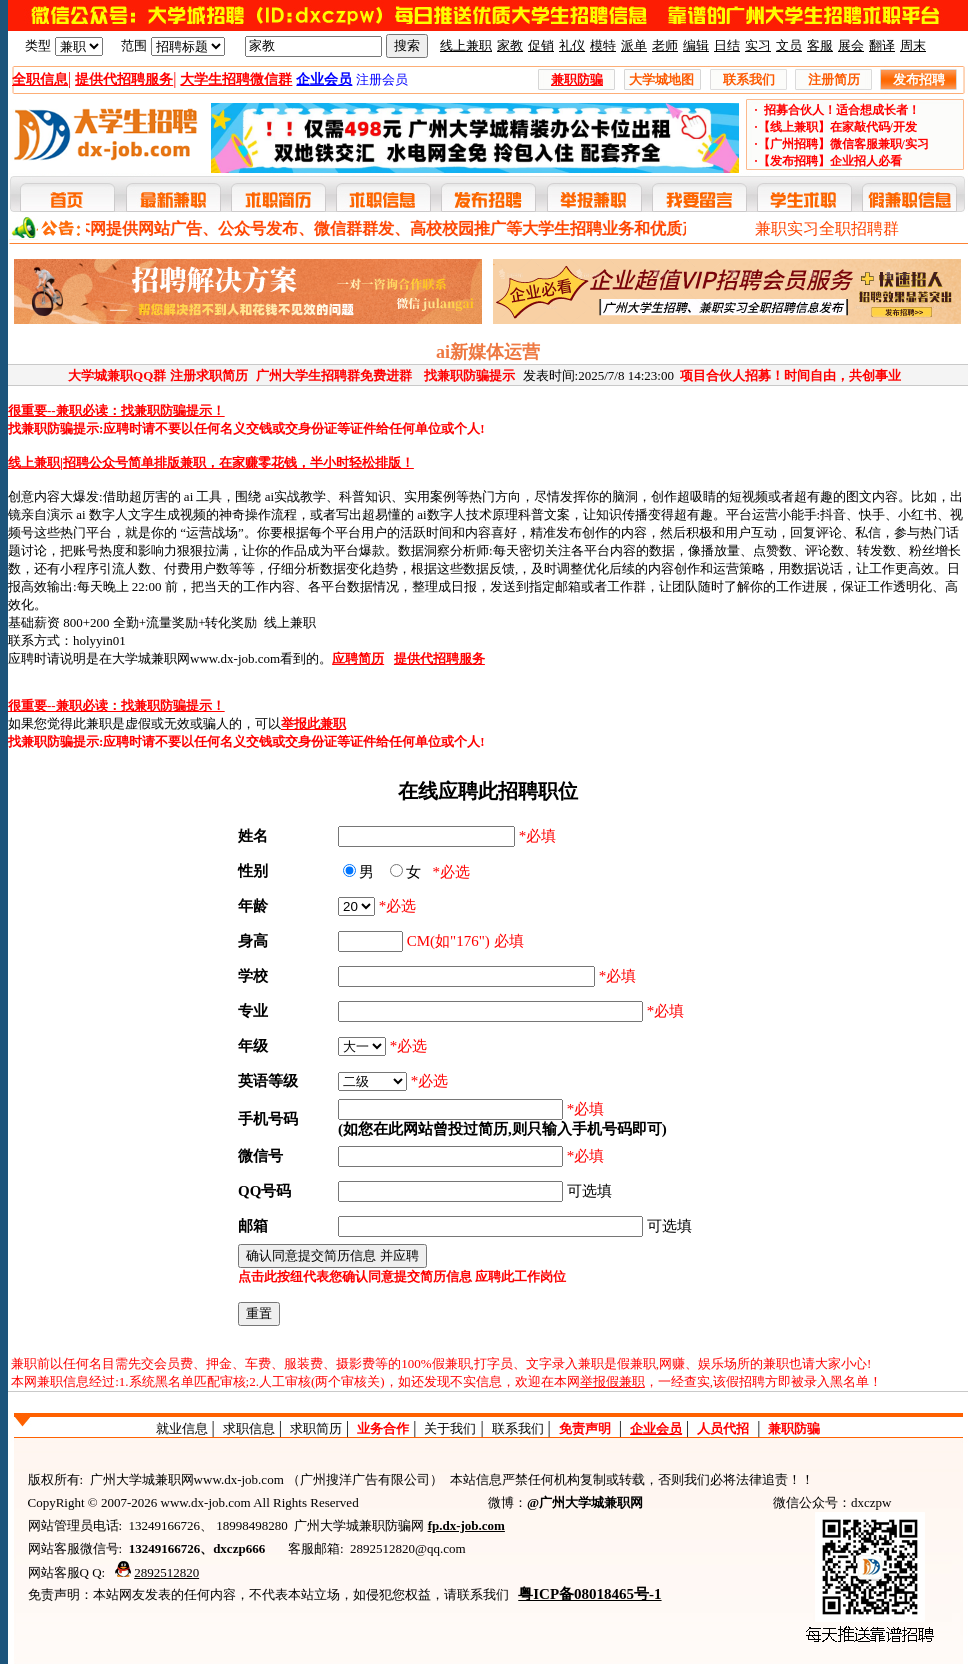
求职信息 (249, 1428)
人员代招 (723, 1428)
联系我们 (518, 1428)
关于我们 (450, 1428)
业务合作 (383, 1428)
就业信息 (182, 1428)
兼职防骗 (794, 1428)
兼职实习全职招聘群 (827, 228)
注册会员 (382, 79)
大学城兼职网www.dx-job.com (196, 658)
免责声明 (585, 1428)
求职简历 (316, 1428)
